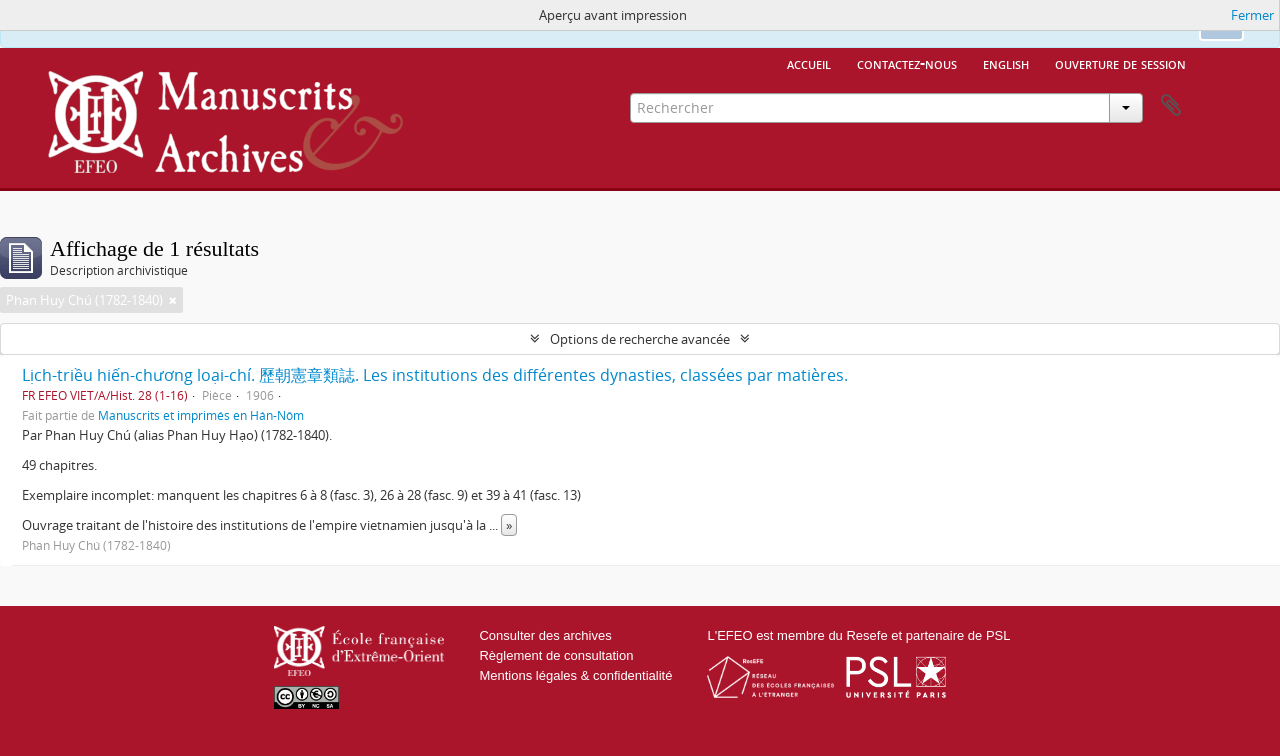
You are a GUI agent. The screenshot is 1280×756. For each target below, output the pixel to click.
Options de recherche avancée (640, 339)
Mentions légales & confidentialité (575, 675)
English (1006, 63)
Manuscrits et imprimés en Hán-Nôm (201, 415)
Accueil (809, 63)
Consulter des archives (545, 635)
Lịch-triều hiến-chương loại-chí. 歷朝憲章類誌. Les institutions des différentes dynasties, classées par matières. (435, 375)
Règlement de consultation (556, 655)
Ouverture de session (1120, 63)
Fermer (1252, 15)
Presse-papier (1171, 106)
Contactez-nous (907, 63)
